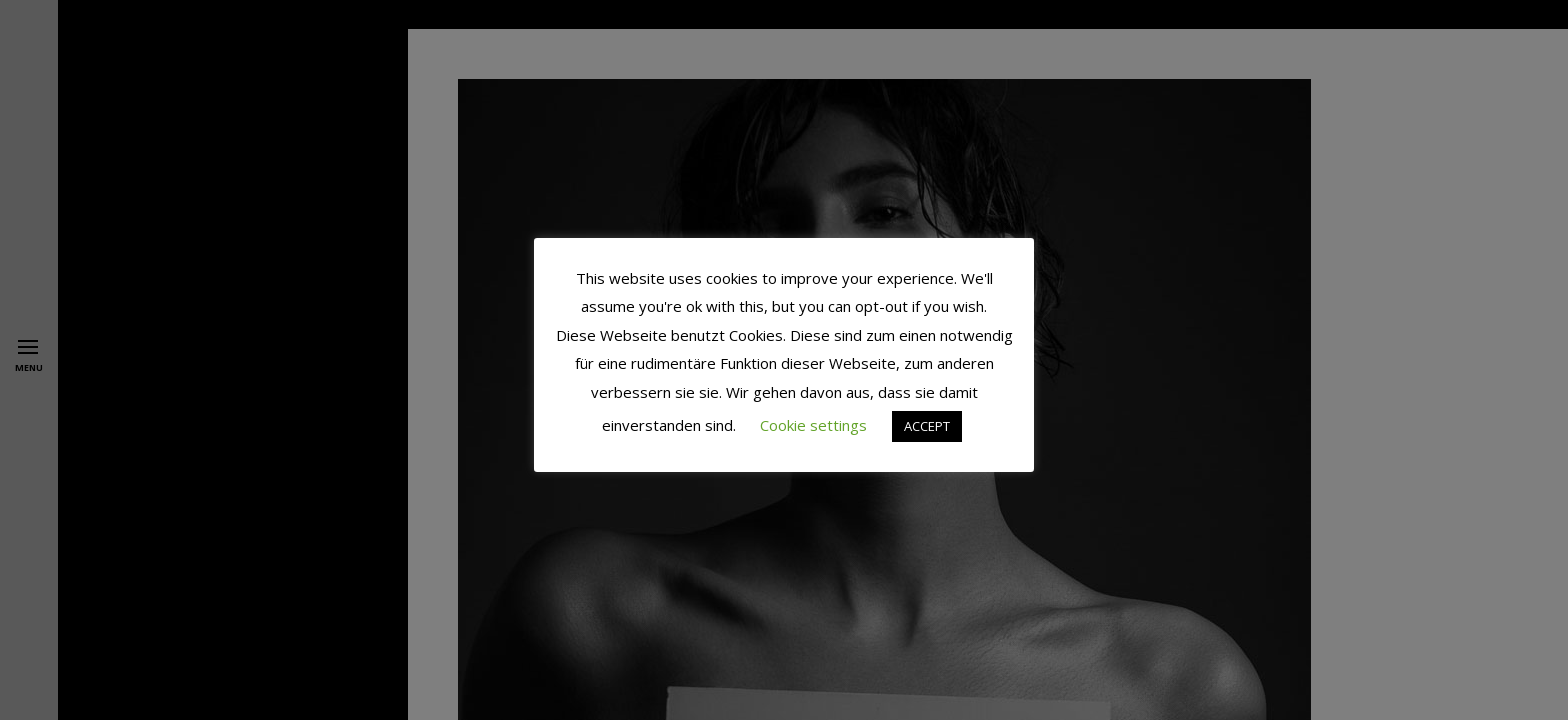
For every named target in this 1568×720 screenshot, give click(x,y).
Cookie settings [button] (813, 425)
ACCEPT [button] (927, 426)
